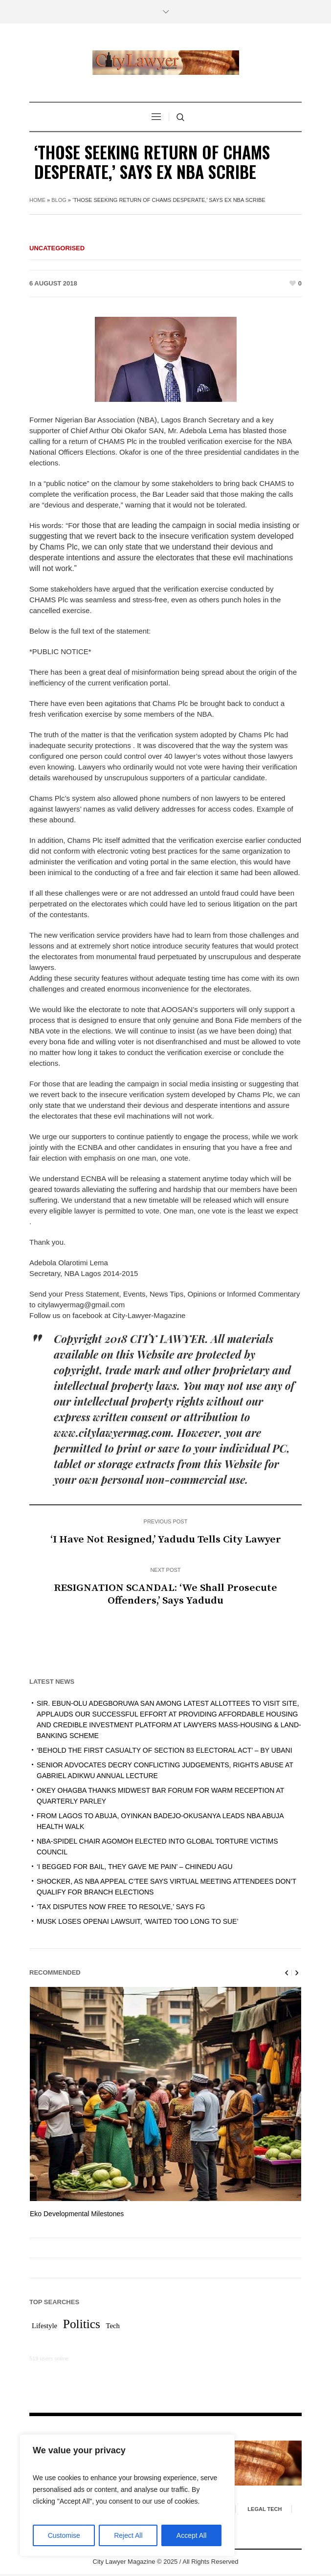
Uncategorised (57, 248)
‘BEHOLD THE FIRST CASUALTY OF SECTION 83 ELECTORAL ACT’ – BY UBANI (164, 1750)
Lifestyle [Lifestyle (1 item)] (44, 2328)
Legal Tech (264, 2511)
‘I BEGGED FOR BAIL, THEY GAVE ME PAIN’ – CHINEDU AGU (135, 1867)
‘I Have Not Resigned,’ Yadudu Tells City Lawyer (165, 1539)
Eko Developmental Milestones (77, 2214)
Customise (64, 2535)
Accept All (191, 2535)
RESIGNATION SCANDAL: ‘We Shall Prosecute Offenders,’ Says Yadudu (165, 1594)
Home (37, 200)
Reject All (128, 2535)
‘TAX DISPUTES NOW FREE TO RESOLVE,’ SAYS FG (121, 1907)
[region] (127, 2495)
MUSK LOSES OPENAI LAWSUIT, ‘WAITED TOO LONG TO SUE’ (138, 1921)
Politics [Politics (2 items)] (81, 2326)
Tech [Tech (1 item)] (113, 2328)
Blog (58, 200)
